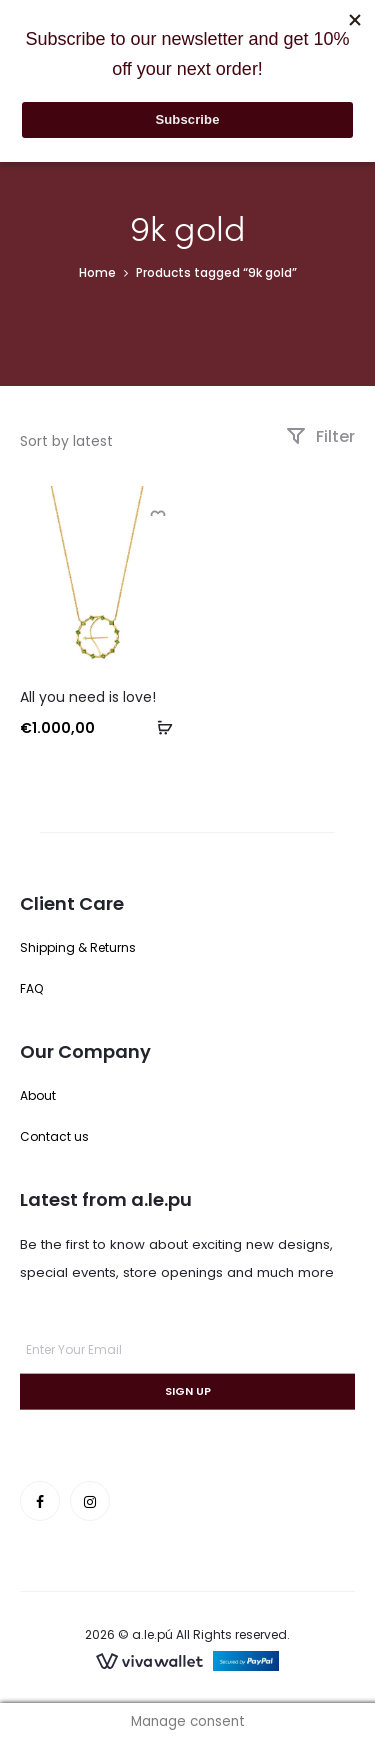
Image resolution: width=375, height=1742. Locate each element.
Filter (320, 436)
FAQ (31, 988)
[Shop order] (113, 441)
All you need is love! (88, 697)
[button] (158, 727)
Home (97, 272)
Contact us (54, 1136)
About (38, 1095)
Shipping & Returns (78, 947)
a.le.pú (152, 1634)
